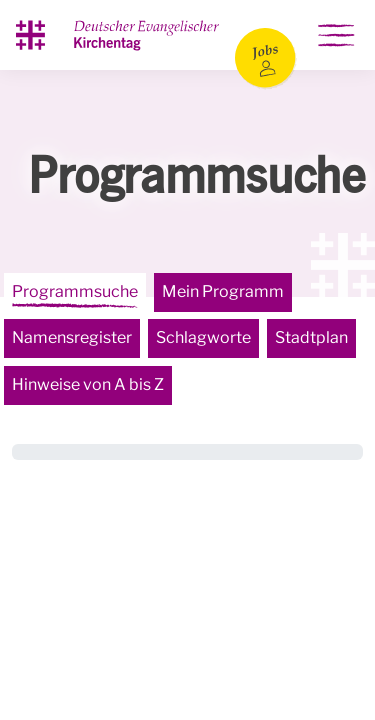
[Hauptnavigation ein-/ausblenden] (336, 35)
